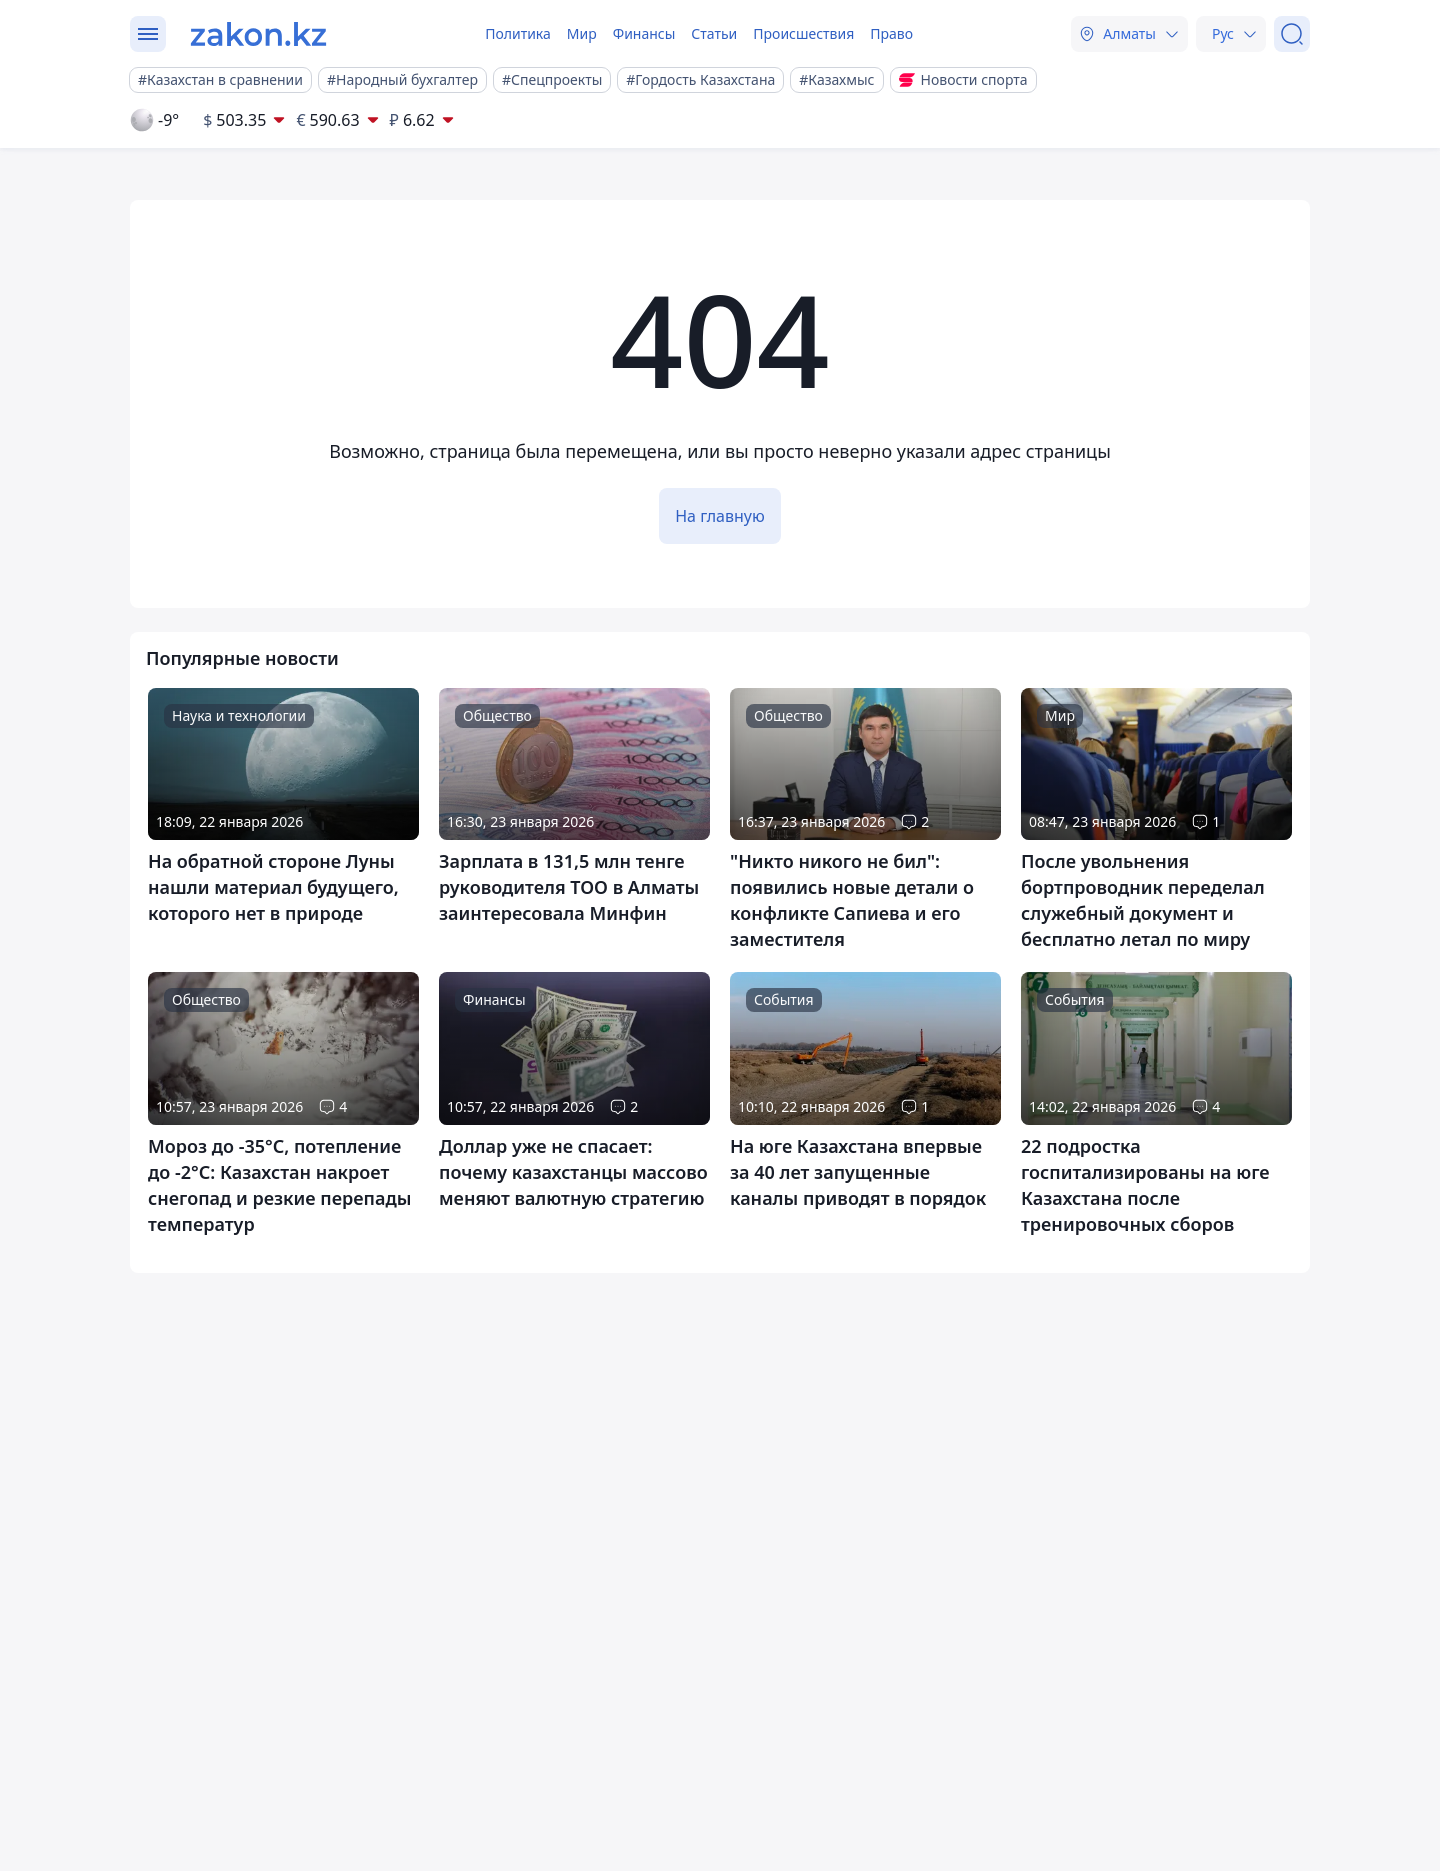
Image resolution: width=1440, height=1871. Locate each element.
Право (891, 33)
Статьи (714, 33)
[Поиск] (1292, 34)
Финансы (644, 33)
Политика (518, 33)
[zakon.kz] (258, 34)
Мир (582, 33)
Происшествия (803, 33)
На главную (720, 516)
